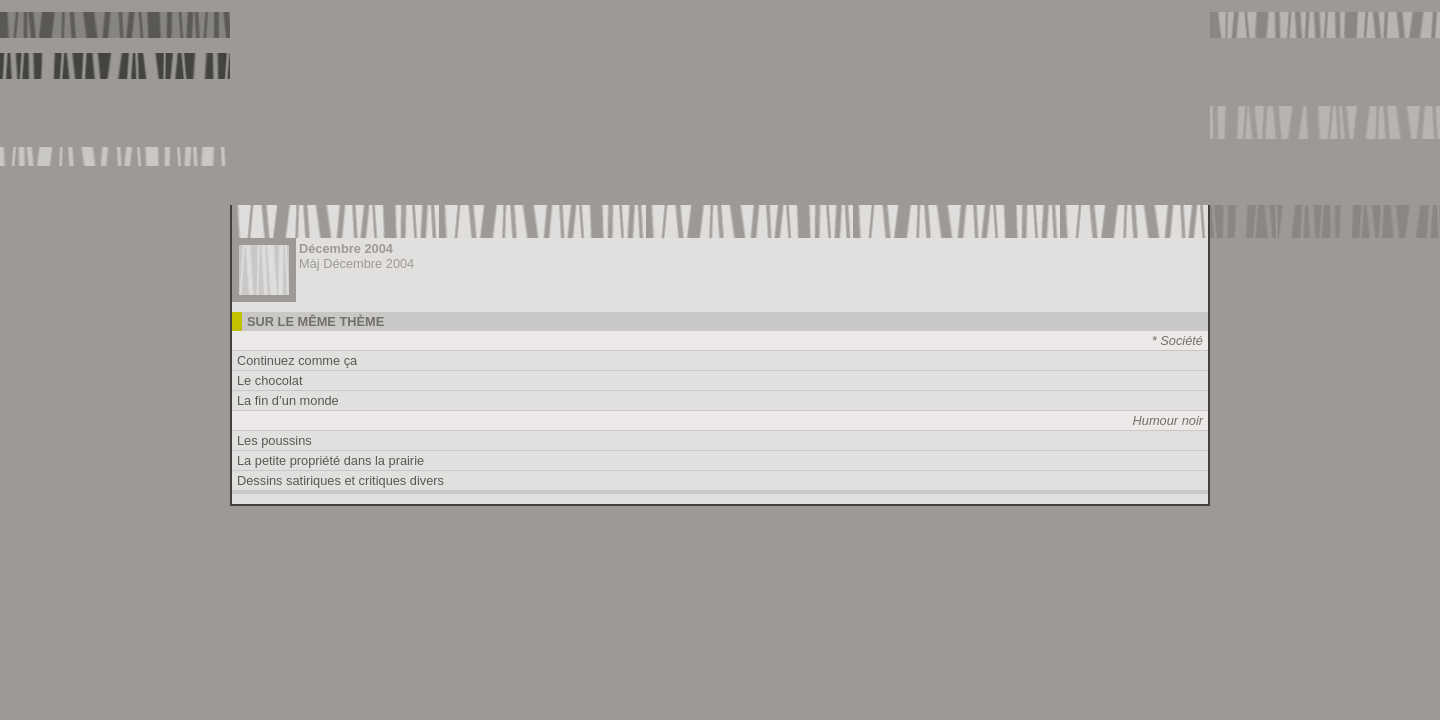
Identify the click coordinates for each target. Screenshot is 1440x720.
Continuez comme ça (297, 360)
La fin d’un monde (288, 400)
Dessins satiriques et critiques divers (340, 480)
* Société (1177, 340)
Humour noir (1168, 420)
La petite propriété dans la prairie (330, 460)
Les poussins (274, 440)
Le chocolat (269, 380)
